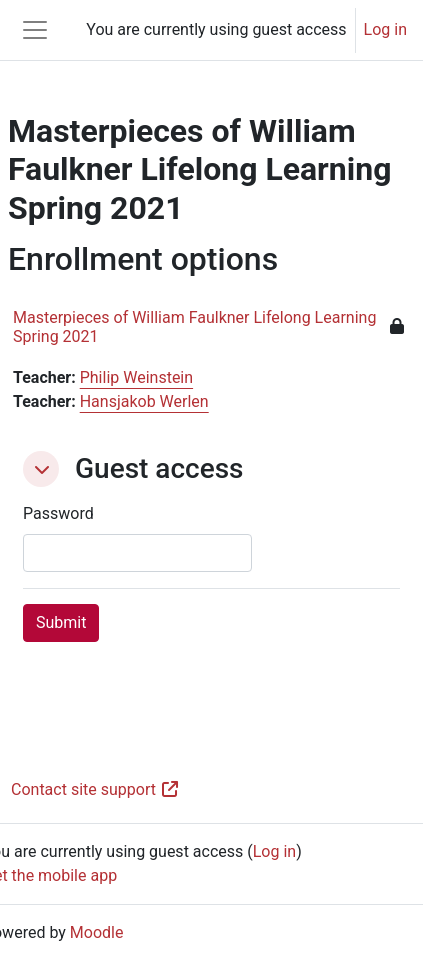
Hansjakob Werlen (144, 401)
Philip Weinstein (136, 377)
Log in (385, 29)
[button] (41, 469)
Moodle (97, 932)
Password (58, 513)
